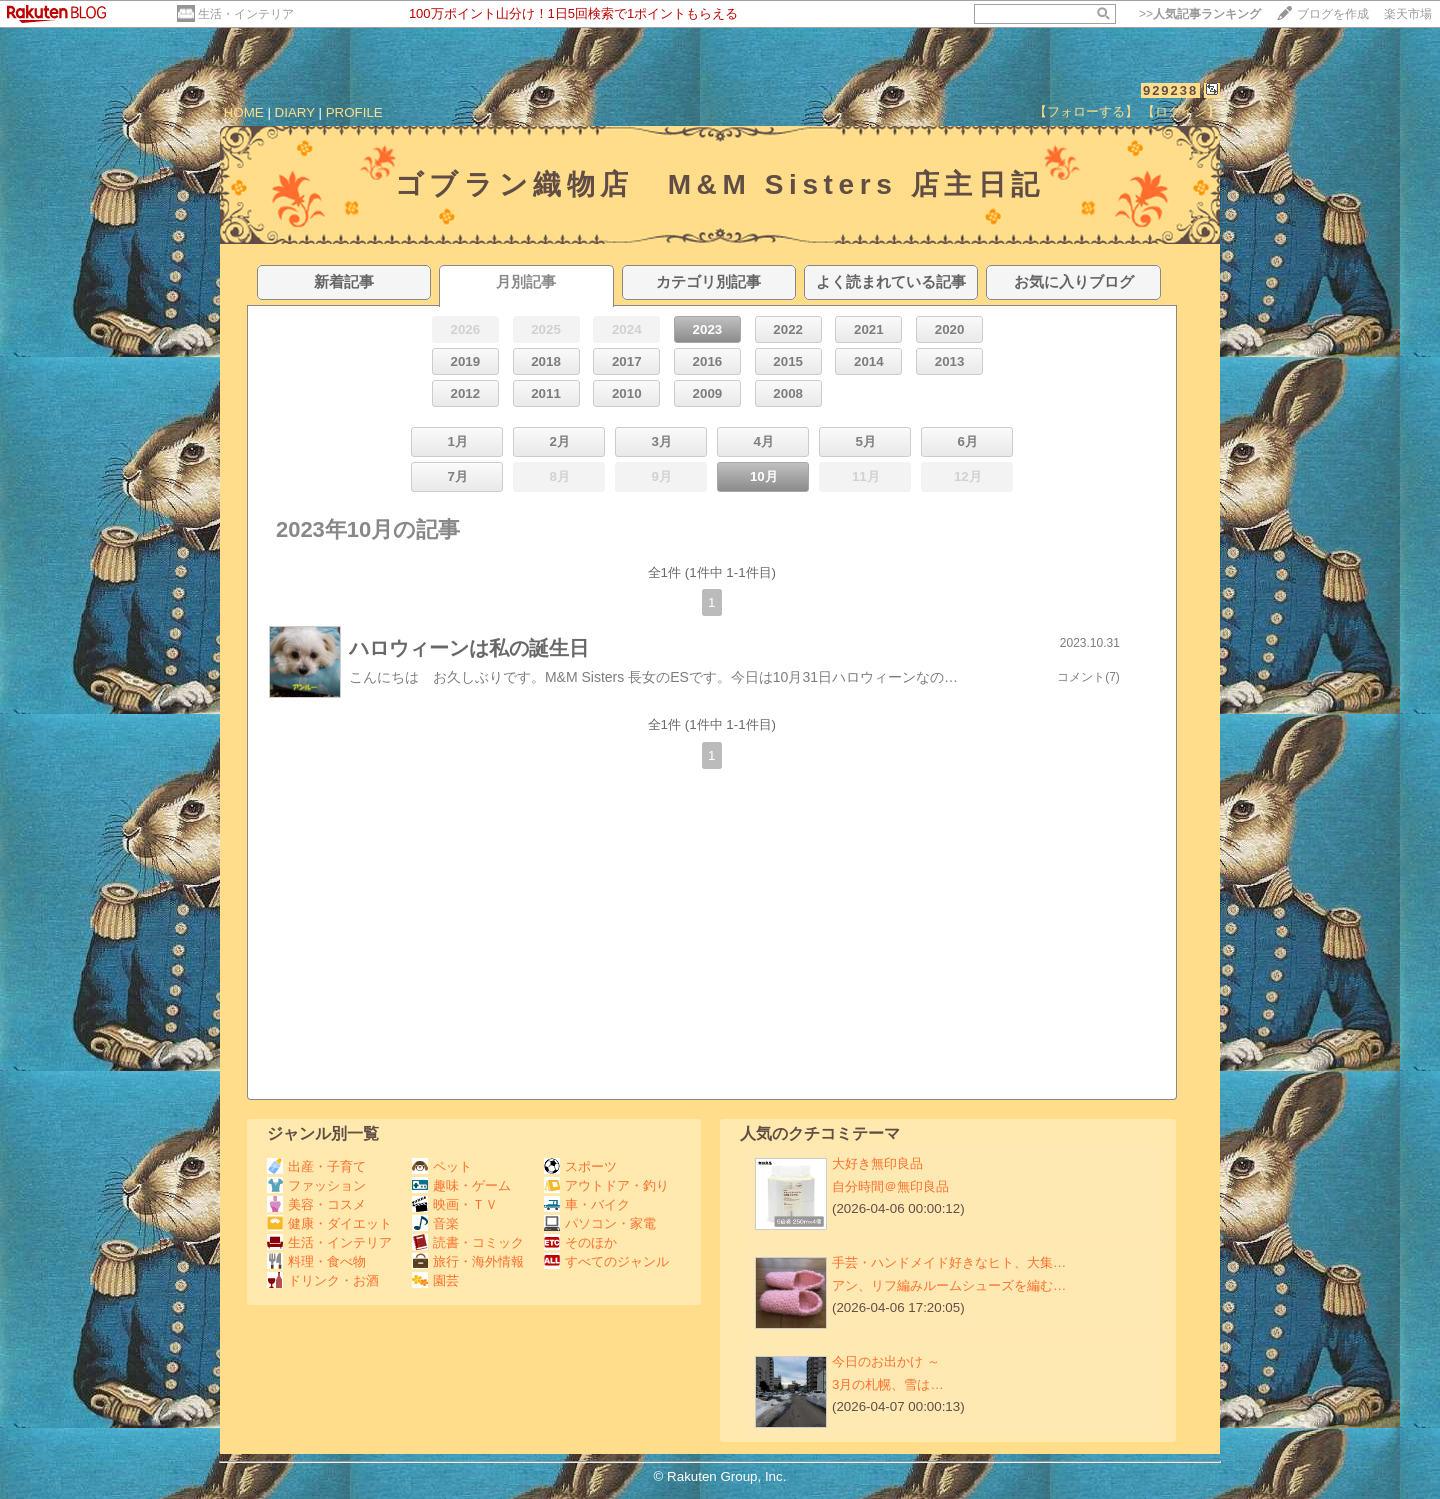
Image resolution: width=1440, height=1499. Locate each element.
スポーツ (580, 1166)
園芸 (435, 1280)
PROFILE (354, 112)
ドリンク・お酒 (323, 1280)
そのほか (580, 1242)
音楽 (435, 1223)
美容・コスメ (316, 1204)
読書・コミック (468, 1242)
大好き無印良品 (877, 1163)
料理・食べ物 (316, 1261)
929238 (1170, 90)
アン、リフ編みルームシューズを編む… (949, 1285)
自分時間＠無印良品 (890, 1186)
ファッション (316, 1185)
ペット (442, 1166)
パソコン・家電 (600, 1223)
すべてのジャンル (606, 1261)
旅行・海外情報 (468, 1261)
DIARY (295, 112)
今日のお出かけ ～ (886, 1361)
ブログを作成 (1333, 14)
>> (1200, 14)
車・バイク (587, 1204)
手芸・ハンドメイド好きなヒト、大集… (949, 1262)
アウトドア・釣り (606, 1185)
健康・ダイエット (329, 1223)
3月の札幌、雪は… (888, 1384)
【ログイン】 (1181, 111)
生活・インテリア (246, 14)
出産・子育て (316, 1166)
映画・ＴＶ (455, 1204)
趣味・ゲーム (461, 1185)
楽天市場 (1408, 14)
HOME (244, 112)
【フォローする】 (1086, 111)
